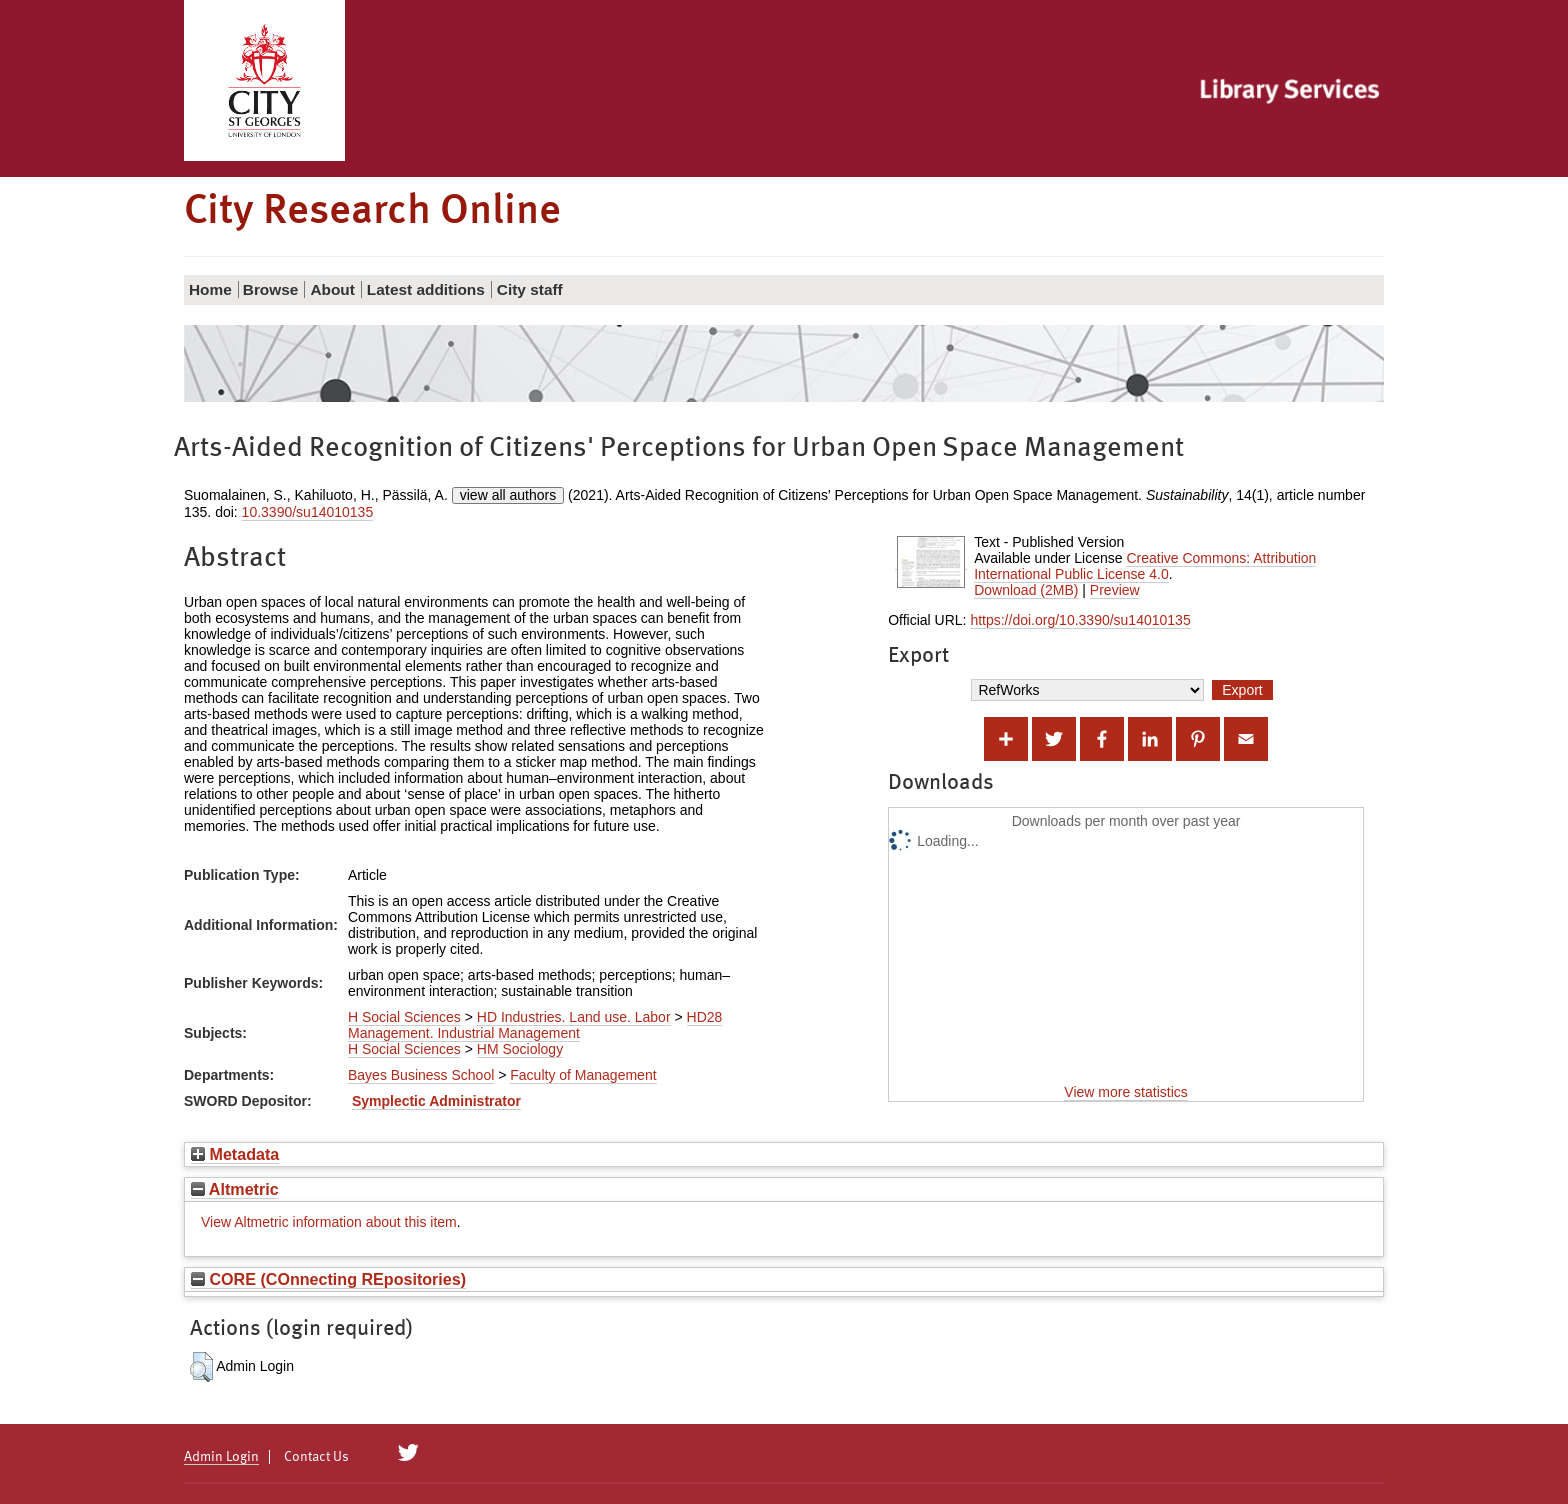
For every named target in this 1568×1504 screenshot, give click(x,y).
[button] (201, 1367)
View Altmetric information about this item (329, 1222)
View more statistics (1125, 1092)
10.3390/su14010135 (308, 512)
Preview (1115, 590)
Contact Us (316, 1457)
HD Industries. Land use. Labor (574, 1017)
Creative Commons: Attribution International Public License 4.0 (1145, 566)
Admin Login (221, 1457)
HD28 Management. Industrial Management (535, 1025)
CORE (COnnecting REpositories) (328, 1279)
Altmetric (235, 1189)
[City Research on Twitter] (408, 1453)
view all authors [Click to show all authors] (508, 495)
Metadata (235, 1154)
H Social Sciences (404, 1017)
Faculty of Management (583, 1075)
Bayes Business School (421, 1075)
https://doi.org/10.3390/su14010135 (1080, 620)
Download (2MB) (1026, 590)
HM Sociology (520, 1049)
